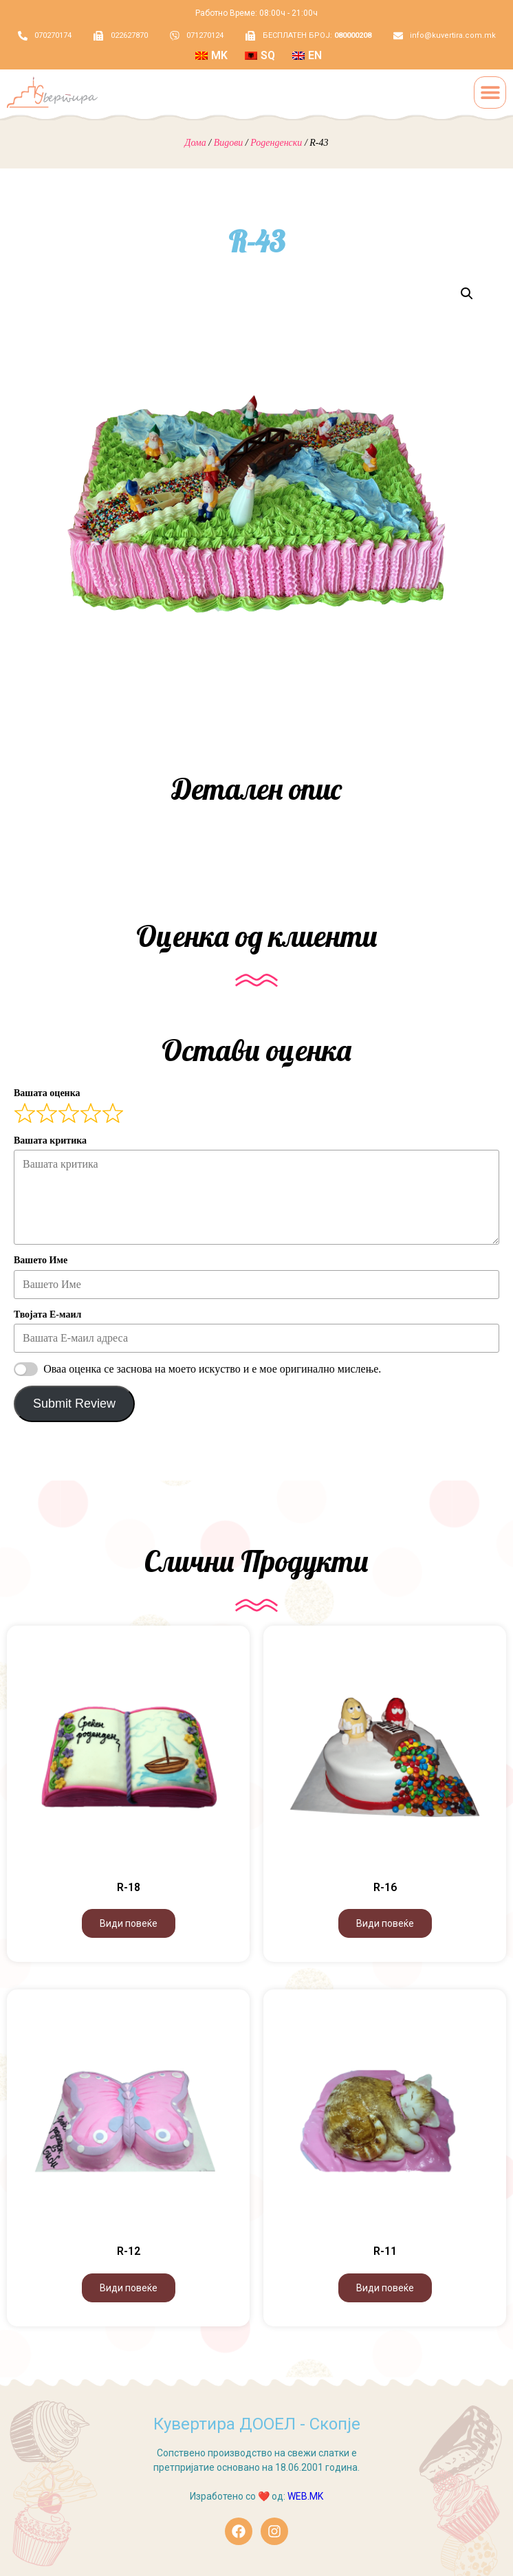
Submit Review (74, 1403)
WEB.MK (305, 2496)
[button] (490, 92)
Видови (228, 143)
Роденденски (276, 143)
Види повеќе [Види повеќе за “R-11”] (385, 2287)
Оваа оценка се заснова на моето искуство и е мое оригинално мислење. (212, 1369)
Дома (195, 143)
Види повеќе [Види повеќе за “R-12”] (128, 2287)
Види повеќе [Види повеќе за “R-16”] (385, 1923)
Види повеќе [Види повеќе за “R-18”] (128, 1923)
